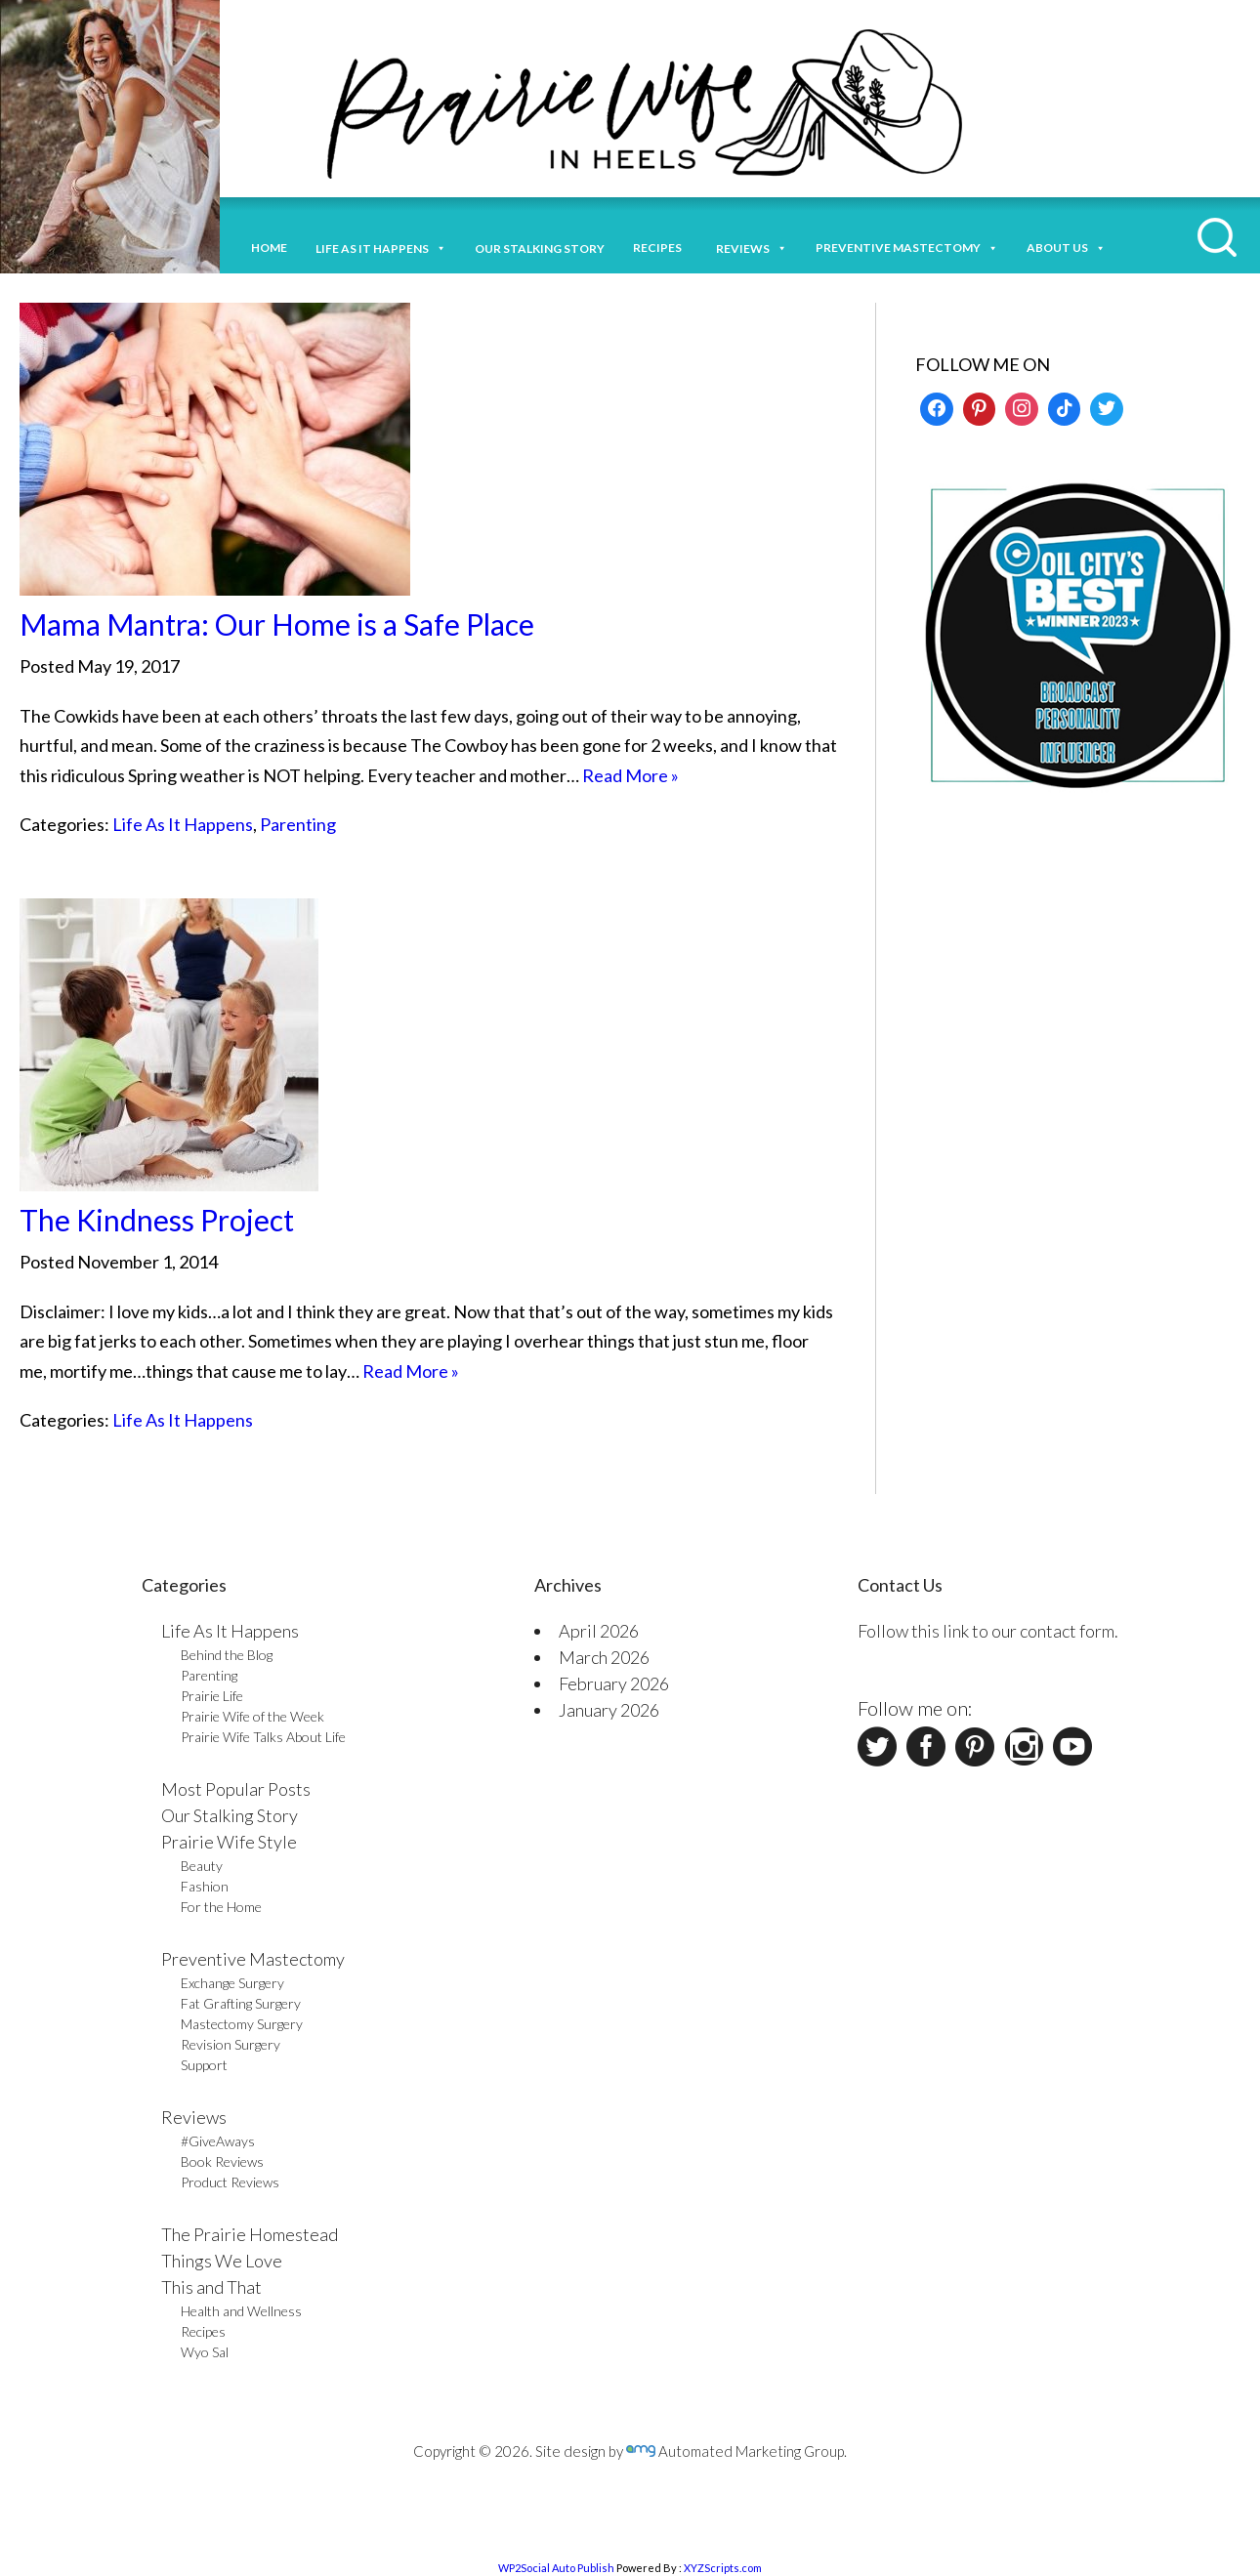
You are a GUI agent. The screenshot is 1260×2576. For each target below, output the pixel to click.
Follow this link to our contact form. (988, 1630)
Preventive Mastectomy (907, 246)
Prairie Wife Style (229, 1841)
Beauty (202, 1865)
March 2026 (604, 1657)
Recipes (660, 247)
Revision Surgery (230, 2044)
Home (269, 247)
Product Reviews (230, 2182)
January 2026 (609, 1710)
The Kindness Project (157, 1219)
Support (204, 2065)
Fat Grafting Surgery (241, 2003)
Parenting (298, 824)
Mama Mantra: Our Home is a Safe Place (277, 624)
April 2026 (599, 1630)
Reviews (194, 2117)
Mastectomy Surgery (242, 2023)
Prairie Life (212, 1695)
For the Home (221, 1906)
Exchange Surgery (232, 1982)
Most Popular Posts (236, 1789)
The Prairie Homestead (249, 2234)
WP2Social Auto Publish (556, 2567)
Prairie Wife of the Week (252, 1716)
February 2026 (614, 1683)
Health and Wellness (241, 2311)
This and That (211, 2287)
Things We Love (221, 2260)
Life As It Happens (182, 824)
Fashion (205, 1886)
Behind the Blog (227, 1654)
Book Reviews (222, 2161)
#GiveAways (218, 2141)
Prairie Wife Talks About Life (263, 1736)
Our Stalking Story (229, 1815)
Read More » (630, 775)
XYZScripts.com (723, 2567)
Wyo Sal (205, 2352)
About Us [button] (1066, 246)
